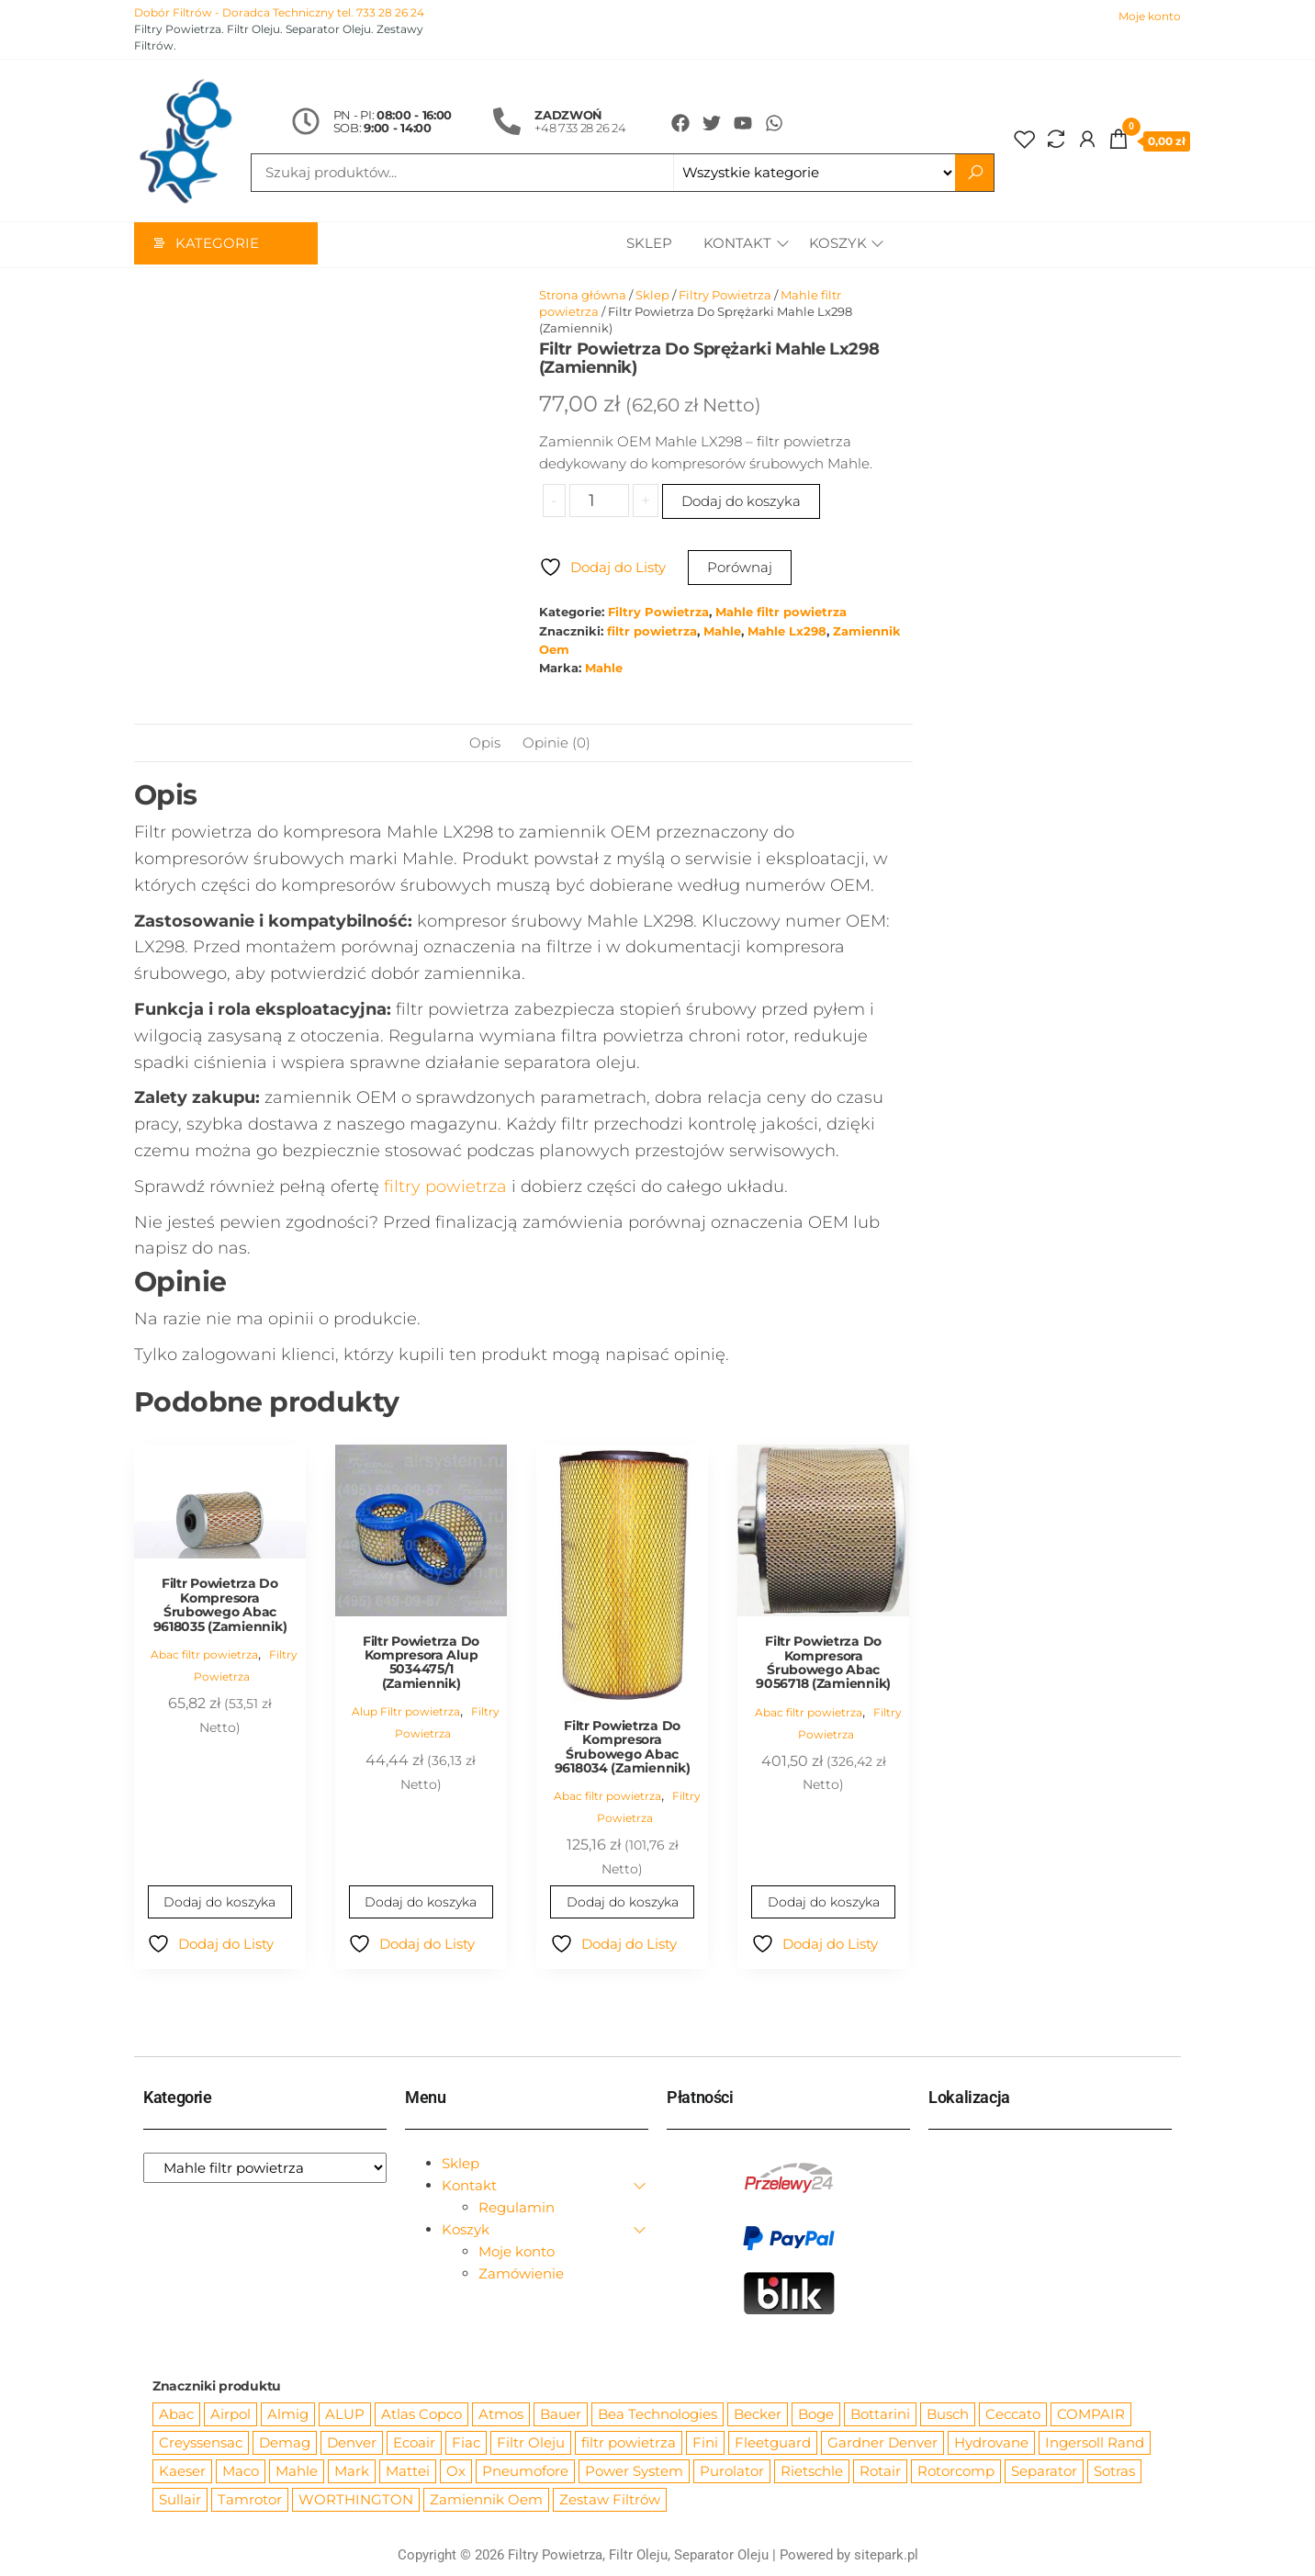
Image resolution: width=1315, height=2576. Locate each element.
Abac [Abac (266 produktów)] (176, 2415)
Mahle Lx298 (786, 632)
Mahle (722, 632)
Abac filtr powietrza (204, 1655)
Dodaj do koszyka (741, 502)
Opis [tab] (484, 743)
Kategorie (217, 244)
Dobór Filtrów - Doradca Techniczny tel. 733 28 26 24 (279, 12)
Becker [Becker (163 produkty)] (757, 2415)
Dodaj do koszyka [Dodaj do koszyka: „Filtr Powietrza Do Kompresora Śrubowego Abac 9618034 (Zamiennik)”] (622, 1903)
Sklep (646, 244)
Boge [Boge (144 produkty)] (816, 2415)
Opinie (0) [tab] (556, 743)
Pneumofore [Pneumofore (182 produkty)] (525, 2471)
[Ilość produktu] (599, 501)
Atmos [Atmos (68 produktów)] (500, 2415)
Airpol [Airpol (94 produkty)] (230, 2415)
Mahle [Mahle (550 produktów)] (296, 2471)
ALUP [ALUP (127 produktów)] (345, 2415)
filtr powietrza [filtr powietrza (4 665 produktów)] (628, 2443)
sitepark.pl (886, 2556)
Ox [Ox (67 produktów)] (456, 2471)
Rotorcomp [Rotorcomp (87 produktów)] (956, 2471)
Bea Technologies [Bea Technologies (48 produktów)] (657, 2415)
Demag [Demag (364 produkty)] (284, 2443)
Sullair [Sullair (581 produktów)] (180, 2500)
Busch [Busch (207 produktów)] (948, 2415)
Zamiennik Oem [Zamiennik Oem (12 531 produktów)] (486, 2500)
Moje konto (1149, 16)
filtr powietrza (652, 632)
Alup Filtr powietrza (406, 1712)
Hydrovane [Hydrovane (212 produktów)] (991, 2443)
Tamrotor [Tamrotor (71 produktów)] (250, 2500)
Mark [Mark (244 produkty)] (351, 2471)
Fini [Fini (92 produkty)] (705, 2443)
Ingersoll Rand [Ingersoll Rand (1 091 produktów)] (1094, 2443)
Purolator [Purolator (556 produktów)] (732, 2471)
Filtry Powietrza (725, 295)
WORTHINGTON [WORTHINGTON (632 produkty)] (355, 2500)
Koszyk (838, 244)
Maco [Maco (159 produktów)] (240, 2471)
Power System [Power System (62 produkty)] (634, 2471)
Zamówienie (521, 2274)
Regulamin (516, 2208)
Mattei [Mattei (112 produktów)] (408, 2471)
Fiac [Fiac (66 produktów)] (466, 2443)
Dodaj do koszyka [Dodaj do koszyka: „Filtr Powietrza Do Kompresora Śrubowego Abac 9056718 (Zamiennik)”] (823, 1903)
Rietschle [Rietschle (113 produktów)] (812, 2471)
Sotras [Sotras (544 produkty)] (1114, 2471)
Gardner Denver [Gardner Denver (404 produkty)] (882, 2443)
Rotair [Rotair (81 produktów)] (880, 2471)
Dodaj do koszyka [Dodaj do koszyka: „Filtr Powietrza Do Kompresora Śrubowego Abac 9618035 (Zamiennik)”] (219, 1903)
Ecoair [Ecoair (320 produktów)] (414, 2443)
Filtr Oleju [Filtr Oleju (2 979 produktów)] (531, 2443)
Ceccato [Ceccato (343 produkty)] (1012, 2415)
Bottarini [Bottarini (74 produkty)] (880, 2415)
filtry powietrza (445, 1187)
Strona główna (582, 295)
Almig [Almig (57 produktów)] (288, 2415)
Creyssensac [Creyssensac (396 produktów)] (200, 2443)
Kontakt (735, 244)
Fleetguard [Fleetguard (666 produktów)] (773, 2443)
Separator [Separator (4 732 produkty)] (1044, 2471)
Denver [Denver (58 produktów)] (352, 2443)
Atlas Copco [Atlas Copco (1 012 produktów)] (421, 2415)
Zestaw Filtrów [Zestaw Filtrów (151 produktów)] (609, 2500)
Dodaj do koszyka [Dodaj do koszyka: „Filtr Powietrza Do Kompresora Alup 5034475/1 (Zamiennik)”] (421, 1903)
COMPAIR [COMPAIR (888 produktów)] (1091, 2415)
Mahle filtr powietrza (781, 613)
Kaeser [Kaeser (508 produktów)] (182, 2471)
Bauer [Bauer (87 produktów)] (560, 2415)
